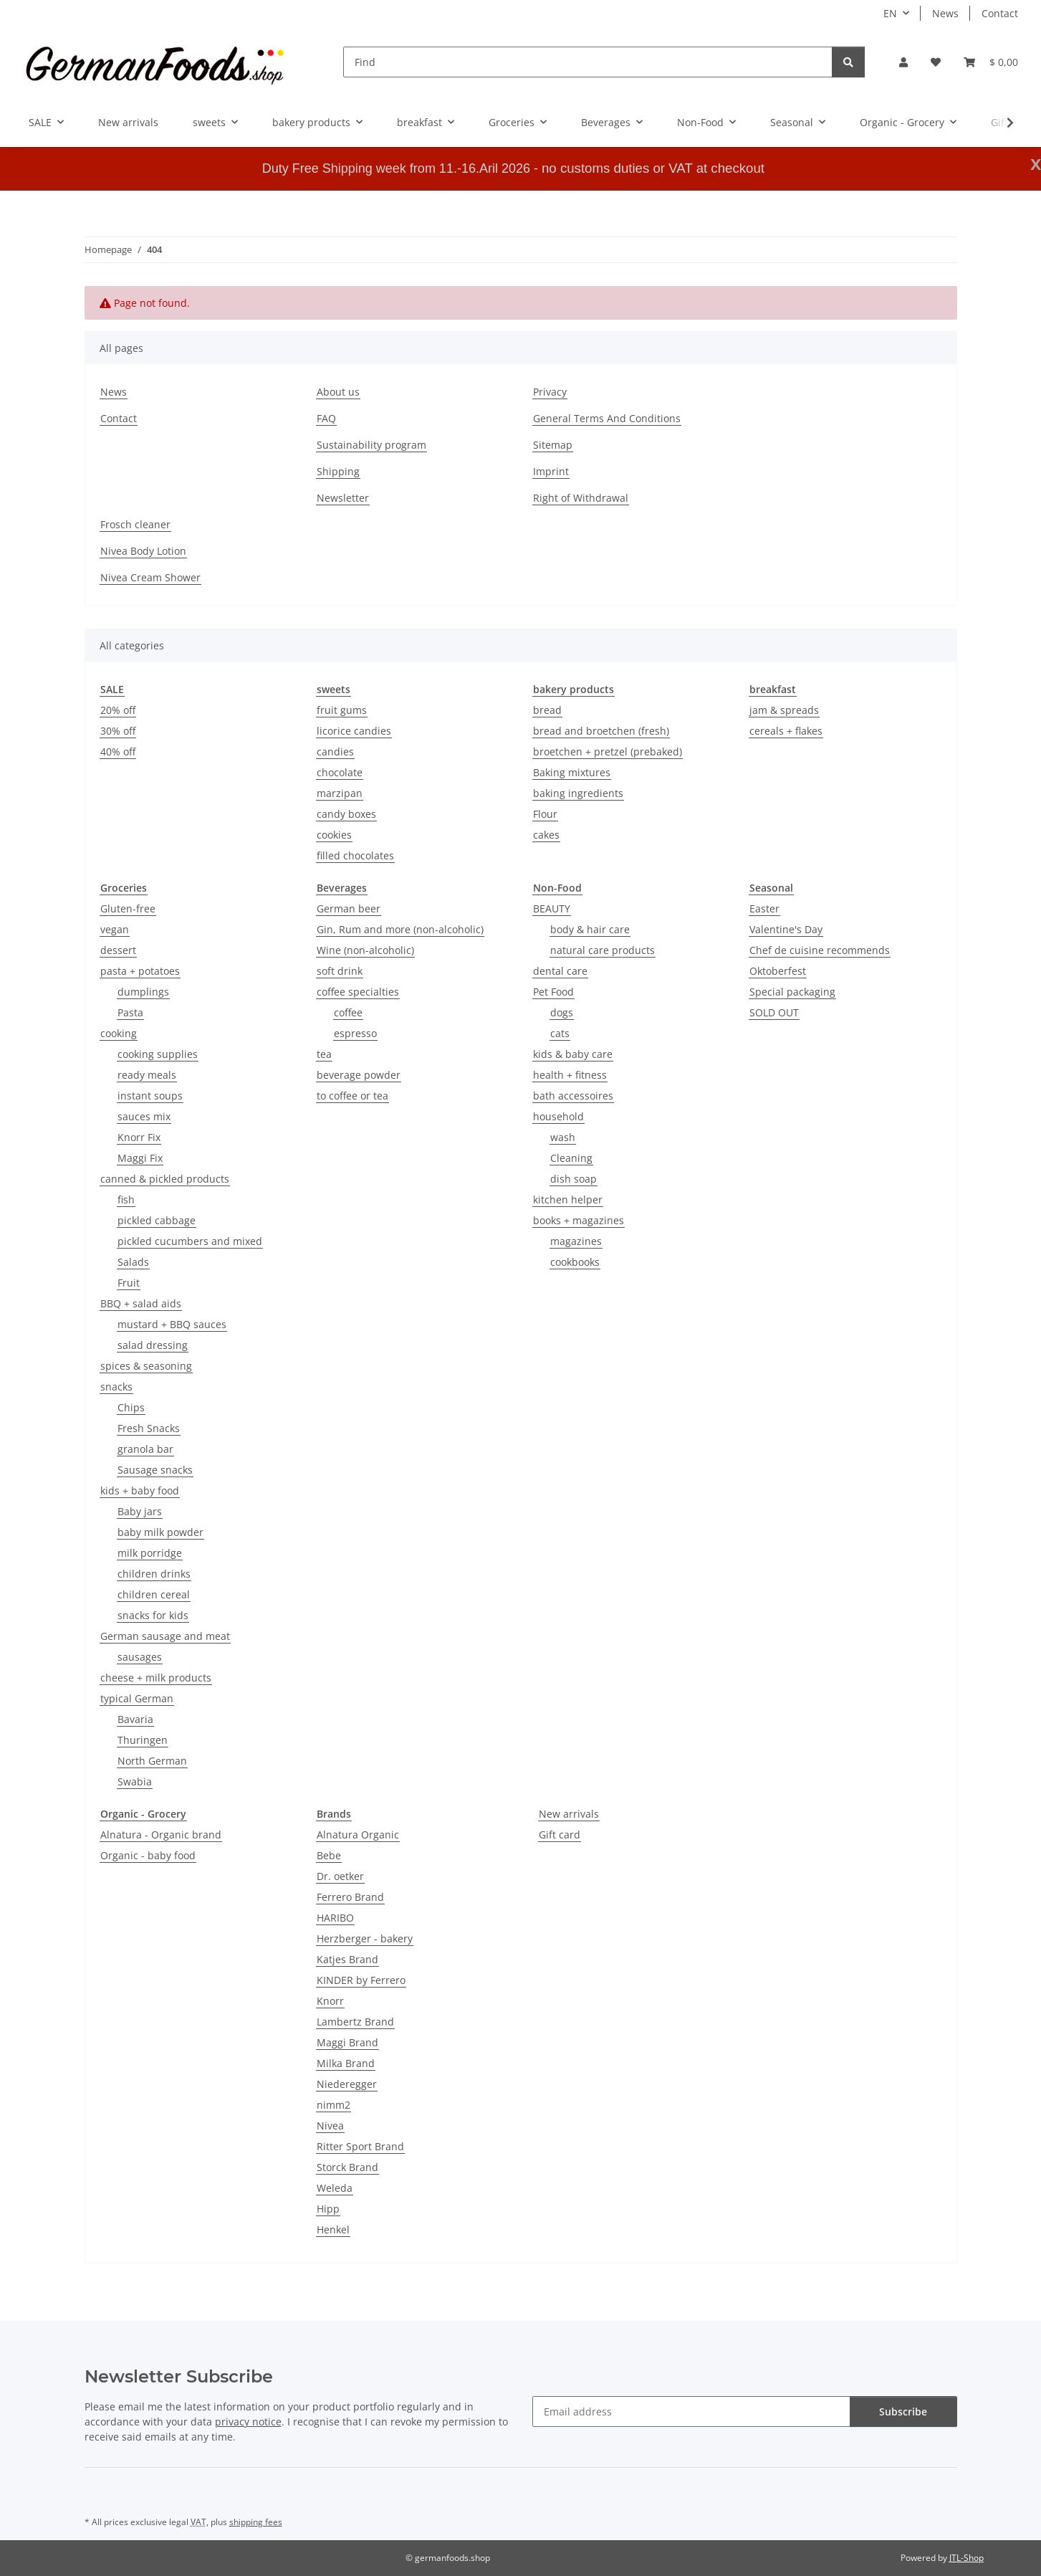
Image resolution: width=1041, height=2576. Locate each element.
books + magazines (578, 1220)
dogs (561, 1012)
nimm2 (333, 2105)
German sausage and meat (165, 1636)
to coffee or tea (352, 1095)
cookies (334, 834)
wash (562, 1137)
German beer (348, 908)
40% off (117, 751)
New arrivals (569, 1814)
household (558, 1116)
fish (126, 1199)
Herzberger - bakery (365, 1938)
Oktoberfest (777, 971)
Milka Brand (346, 2063)
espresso (355, 1033)
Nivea (330, 2125)
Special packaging (792, 991)
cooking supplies (157, 1054)
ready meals (146, 1075)
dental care (560, 971)
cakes (546, 834)
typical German (136, 1698)
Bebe (329, 1855)
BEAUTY (551, 908)
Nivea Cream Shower (150, 577)
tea (324, 1054)
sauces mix (144, 1116)
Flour (545, 814)
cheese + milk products (155, 1677)
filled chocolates (355, 855)
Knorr (330, 2001)
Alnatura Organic (358, 1834)
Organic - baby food (148, 1855)
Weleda (334, 2188)
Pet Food (553, 991)
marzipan (340, 793)
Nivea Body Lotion (143, 551)
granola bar (145, 1449)
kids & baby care (573, 1054)
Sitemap (552, 445)
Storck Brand (347, 2167)
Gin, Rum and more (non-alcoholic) (400, 929)
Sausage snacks (155, 1470)
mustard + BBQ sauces (171, 1324)
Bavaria (135, 1719)
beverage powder (358, 1075)
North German (152, 1761)
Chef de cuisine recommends (819, 950)
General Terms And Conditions (607, 418)
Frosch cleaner (135, 524)
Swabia (134, 1781)
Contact (1000, 13)
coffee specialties (358, 991)
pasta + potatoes (140, 971)
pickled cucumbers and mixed (189, 1241)
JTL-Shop (966, 2558)
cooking (118, 1033)
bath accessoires (573, 1095)
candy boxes (346, 814)
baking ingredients (578, 793)
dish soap (573, 1179)
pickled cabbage (156, 1220)
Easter (764, 908)
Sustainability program (371, 445)
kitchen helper (568, 1199)
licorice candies (354, 731)
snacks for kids (152, 1615)
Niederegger (347, 2084)
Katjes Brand (347, 1959)
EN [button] (890, 13)
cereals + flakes (785, 731)
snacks (116, 1386)
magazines (576, 1241)
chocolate (340, 772)
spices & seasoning (146, 1366)
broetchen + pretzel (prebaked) (607, 751)
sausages (139, 1657)
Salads (133, 1262)
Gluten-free (127, 908)
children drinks (154, 1573)
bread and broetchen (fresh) (601, 731)
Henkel (333, 2229)
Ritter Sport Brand (360, 2146)
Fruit (128, 1282)
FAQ (326, 418)
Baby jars (139, 1511)
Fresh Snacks (148, 1428)
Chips (131, 1407)
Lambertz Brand (355, 2021)
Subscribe (903, 2411)
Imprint (551, 471)
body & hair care (590, 929)
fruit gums (342, 710)
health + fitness (570, 1075)
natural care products (602, 950)
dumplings (143, 991)
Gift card (559, 1834)
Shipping (338, 471)
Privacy (550, 392)
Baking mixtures (571, 772)
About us (338, 392)
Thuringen (142, 1740)
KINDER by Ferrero (361, 1980)
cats (560, 1033)
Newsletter (343, 498)
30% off (117, 731)
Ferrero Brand (350, 1897)
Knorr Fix (138, 1137)
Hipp (328, 2208)
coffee (348, 1012)
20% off (117, 710)
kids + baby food (139, 1490)
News (945, 13)
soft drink (340, 971)
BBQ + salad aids (140, 1303)
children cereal (153, 1594)
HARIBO (335, 1917)
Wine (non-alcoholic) (365, 950)
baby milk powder (160, 1532)
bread (547, 710)
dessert (118, 950)
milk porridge (149, 1553)
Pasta (130, 1012)
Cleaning (571, 1158)
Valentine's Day (785, 929)
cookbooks (575, 1262)
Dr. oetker (340, 1876)
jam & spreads (784, 710)
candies (335, 751)
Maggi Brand (347, 2042)
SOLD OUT (774, 1012)
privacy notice (248, 2421)
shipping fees (255, 2522)
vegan (114, 929)
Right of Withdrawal (580, 498)
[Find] (588, 62)
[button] (903, 62)
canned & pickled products (164, 1179)
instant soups (150, 1095)
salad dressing (152, 1345)
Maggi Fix (140, 1158)
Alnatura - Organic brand (160, 1834)
